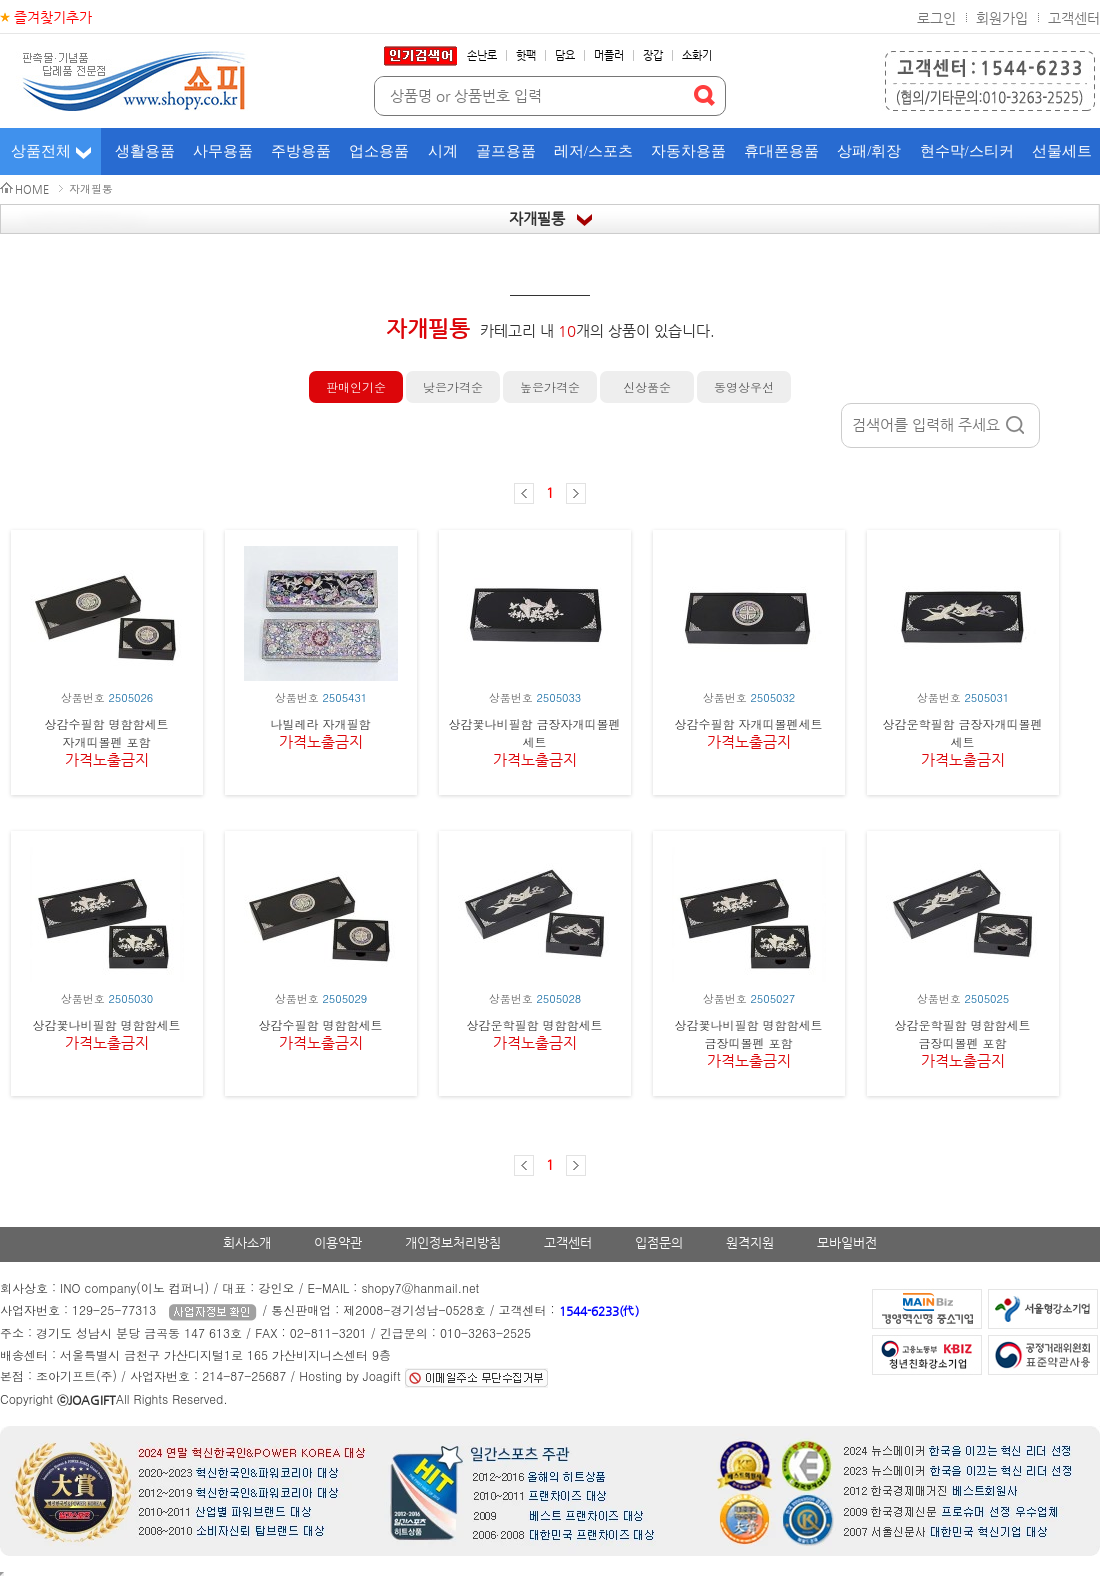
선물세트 (1062, 151)
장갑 (653, 55)
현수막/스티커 (967, 151)
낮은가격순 (453, 386)
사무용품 (223, 151)
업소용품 (379, 151)
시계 (443, 151)
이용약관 (338, 1242)
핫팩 (526, 55)
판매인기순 (356, 386)
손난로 (482, 55)
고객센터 (1074, 18)
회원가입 (1002, 18)
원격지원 (750, 1242)
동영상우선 (744, 386)
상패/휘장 (869, 151)
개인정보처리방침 (453, 1242)
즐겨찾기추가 (53, 17)
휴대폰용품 (781, 151)
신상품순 (647, 386)
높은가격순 (550, 386)
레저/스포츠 (593, 151)
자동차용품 (688, 151)
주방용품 (301, 151)
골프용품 (506, 151)
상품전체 (41, 151)
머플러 (609, 55)
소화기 (697, 55)
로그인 (936, 18)
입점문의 (659, 1242)
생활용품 (145, 151)
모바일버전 (847, 1242)
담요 (565, 55)
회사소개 (247, 1242)
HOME (32, 189)
